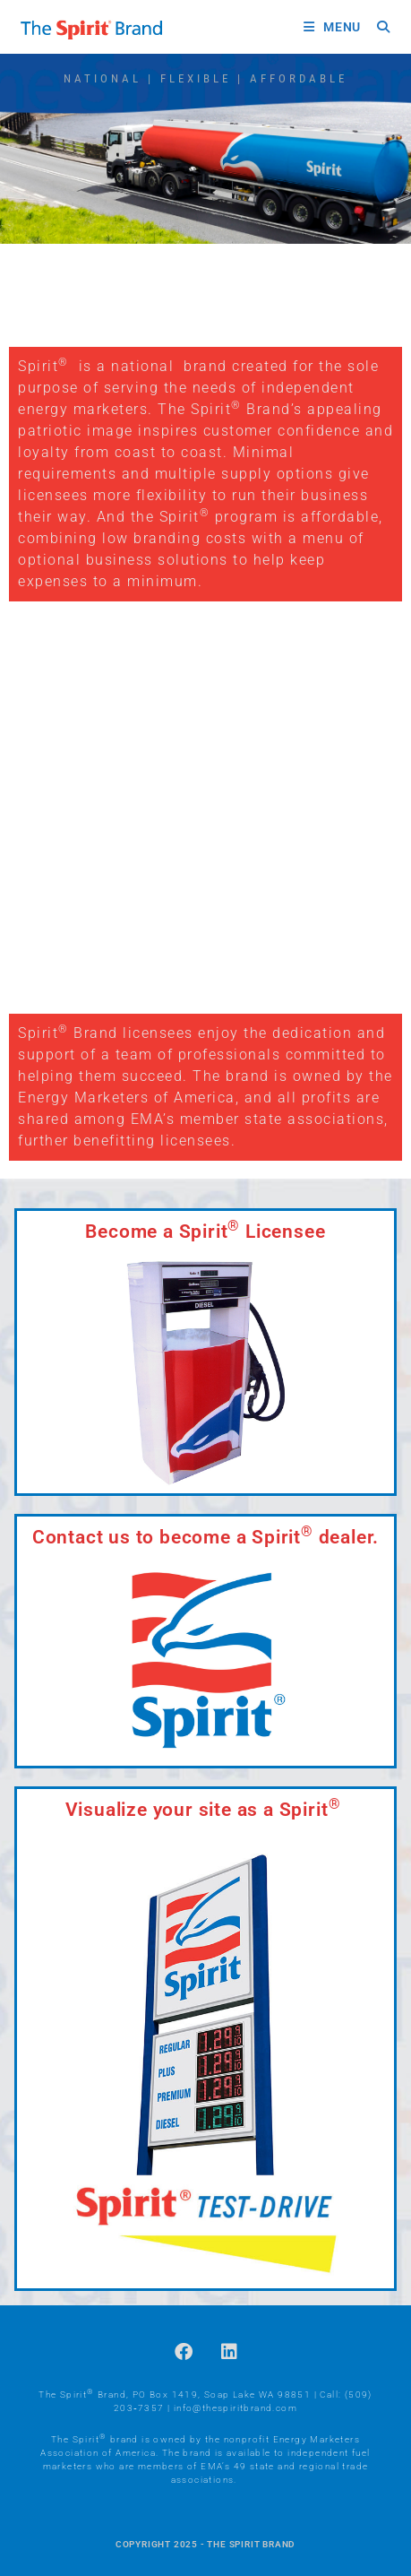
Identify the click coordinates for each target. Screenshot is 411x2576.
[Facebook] (183, 2352)
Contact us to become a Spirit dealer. (205, 1537)
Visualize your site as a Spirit (203, 1809)
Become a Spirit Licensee (205, 1231)
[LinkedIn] (229, 2352)
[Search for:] (377, 27)
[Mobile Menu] (334, 27)
